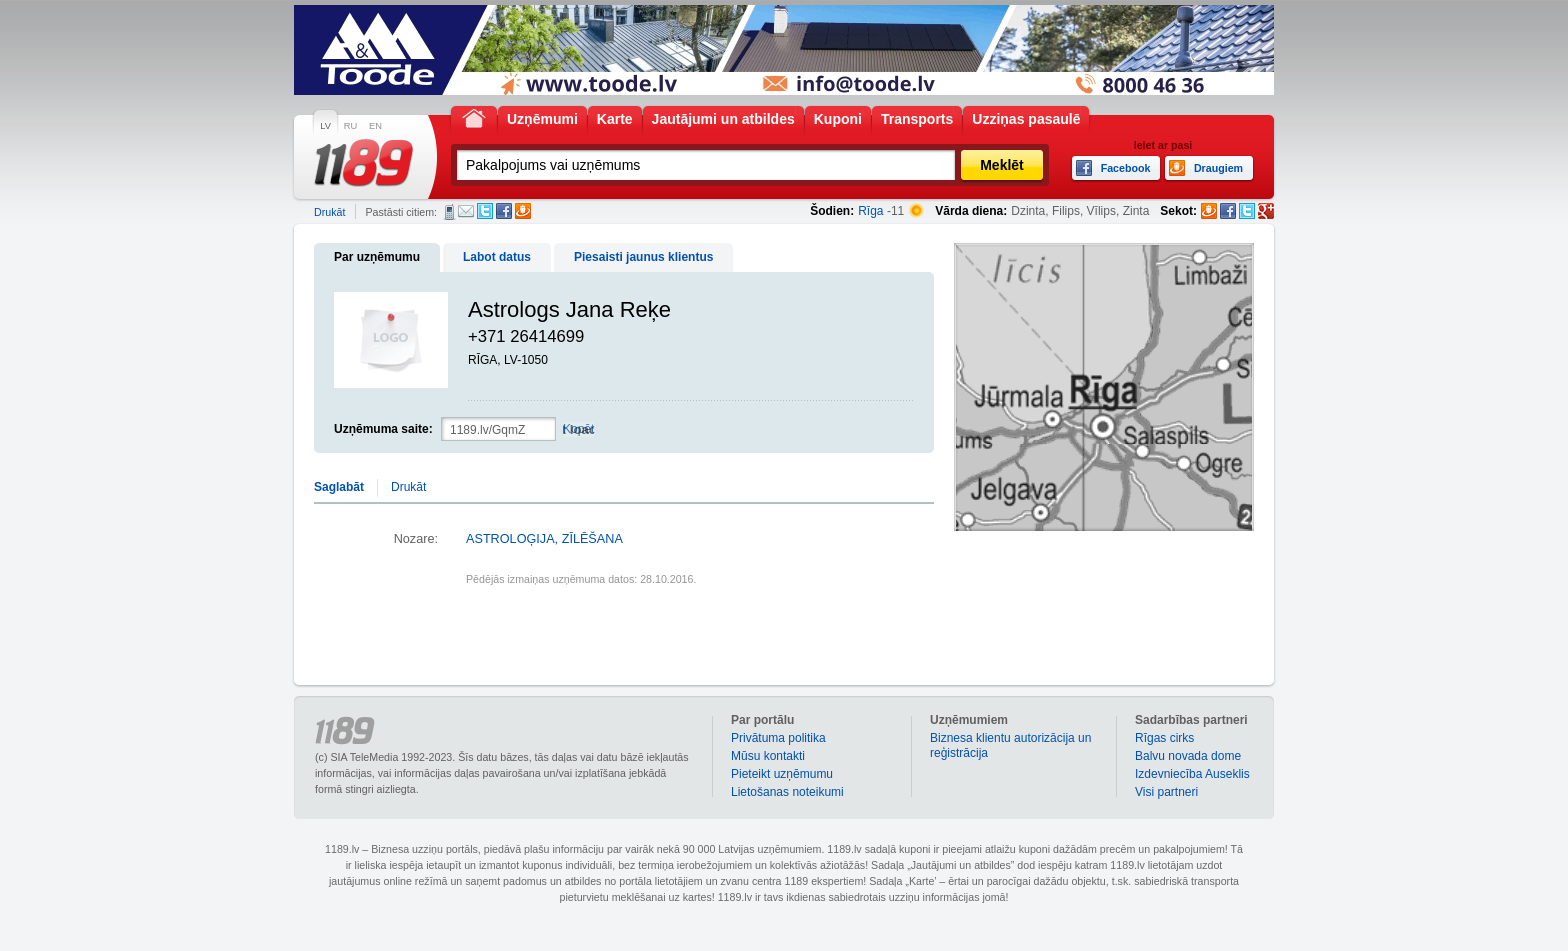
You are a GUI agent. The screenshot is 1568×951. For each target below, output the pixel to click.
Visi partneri (1166, 792)
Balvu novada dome (1188, 756)
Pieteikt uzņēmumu (782, 774)
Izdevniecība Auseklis (1192, 774)
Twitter (485, 211)
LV (325, 126)
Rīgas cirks (1164, 738)
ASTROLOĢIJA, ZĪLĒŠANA (544, 539)
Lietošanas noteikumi (787, 792)
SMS (449, 212)
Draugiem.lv (523, 211)
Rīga (870, 211)
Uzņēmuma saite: (383, 429)
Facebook (504, 211)
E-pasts (466, 211)
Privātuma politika (778, 738)
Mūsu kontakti (768, 756)
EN (375, 126)
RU (350, 126)
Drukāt (329, 212)
